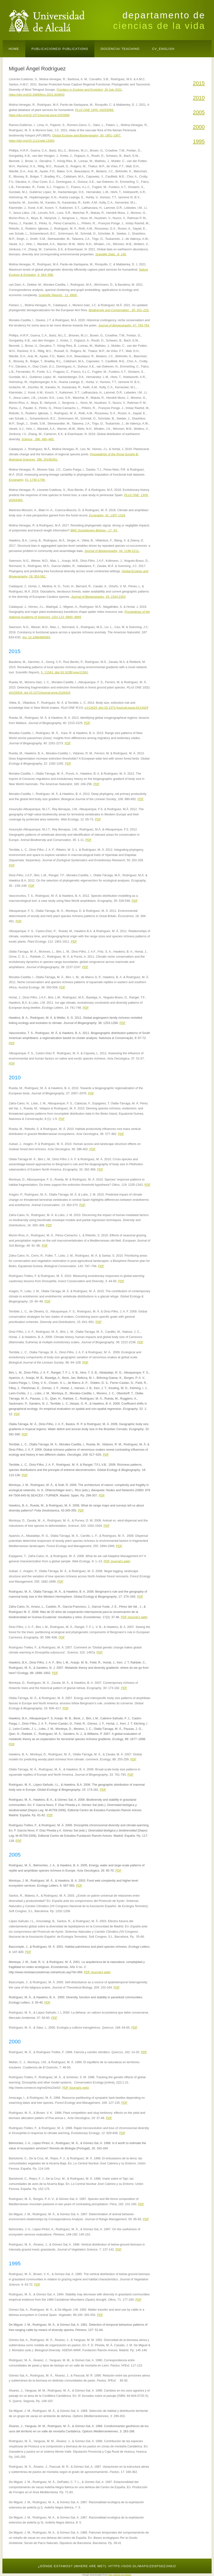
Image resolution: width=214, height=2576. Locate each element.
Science (27, 439)
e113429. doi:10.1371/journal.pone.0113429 (116, 707)
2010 (199, 98)
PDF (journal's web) (117, 1561)
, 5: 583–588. (45, 275)
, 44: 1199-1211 (128, 551)
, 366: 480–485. (43, 439)
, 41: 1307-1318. (115, 515)
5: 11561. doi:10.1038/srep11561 (64, 672)
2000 (199, 127)
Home (14, 49)
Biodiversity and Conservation (109, 310)
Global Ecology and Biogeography (75, 135)
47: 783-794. (141, 325)
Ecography (96, 515)
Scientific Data (105, 254)
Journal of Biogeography (100, 551)
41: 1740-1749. (35, 480)
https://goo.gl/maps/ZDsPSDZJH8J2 (142, 2566)
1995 (199, 141)
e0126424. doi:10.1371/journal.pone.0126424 (39, 692)
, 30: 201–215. (139, 310)
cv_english (163, 49)
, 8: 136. (121, 254)
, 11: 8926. (70, 295)
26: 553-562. (37, 576)
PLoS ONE (83, 110)
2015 (199, 83)
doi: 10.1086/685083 (36, 637)
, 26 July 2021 (112, 89)
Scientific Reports (51, 295)
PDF (87, 723)
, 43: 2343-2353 (115, 596)
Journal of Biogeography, (115, 325)
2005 (199, 112)
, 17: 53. (112, 530)
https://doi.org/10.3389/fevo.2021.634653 (36, 94)
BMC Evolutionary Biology (89, 530)
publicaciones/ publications (59, 49)
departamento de (151, 20)
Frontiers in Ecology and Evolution (79, 89)
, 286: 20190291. (46, 459)
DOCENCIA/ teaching (120, 49)
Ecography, (16, 480)
